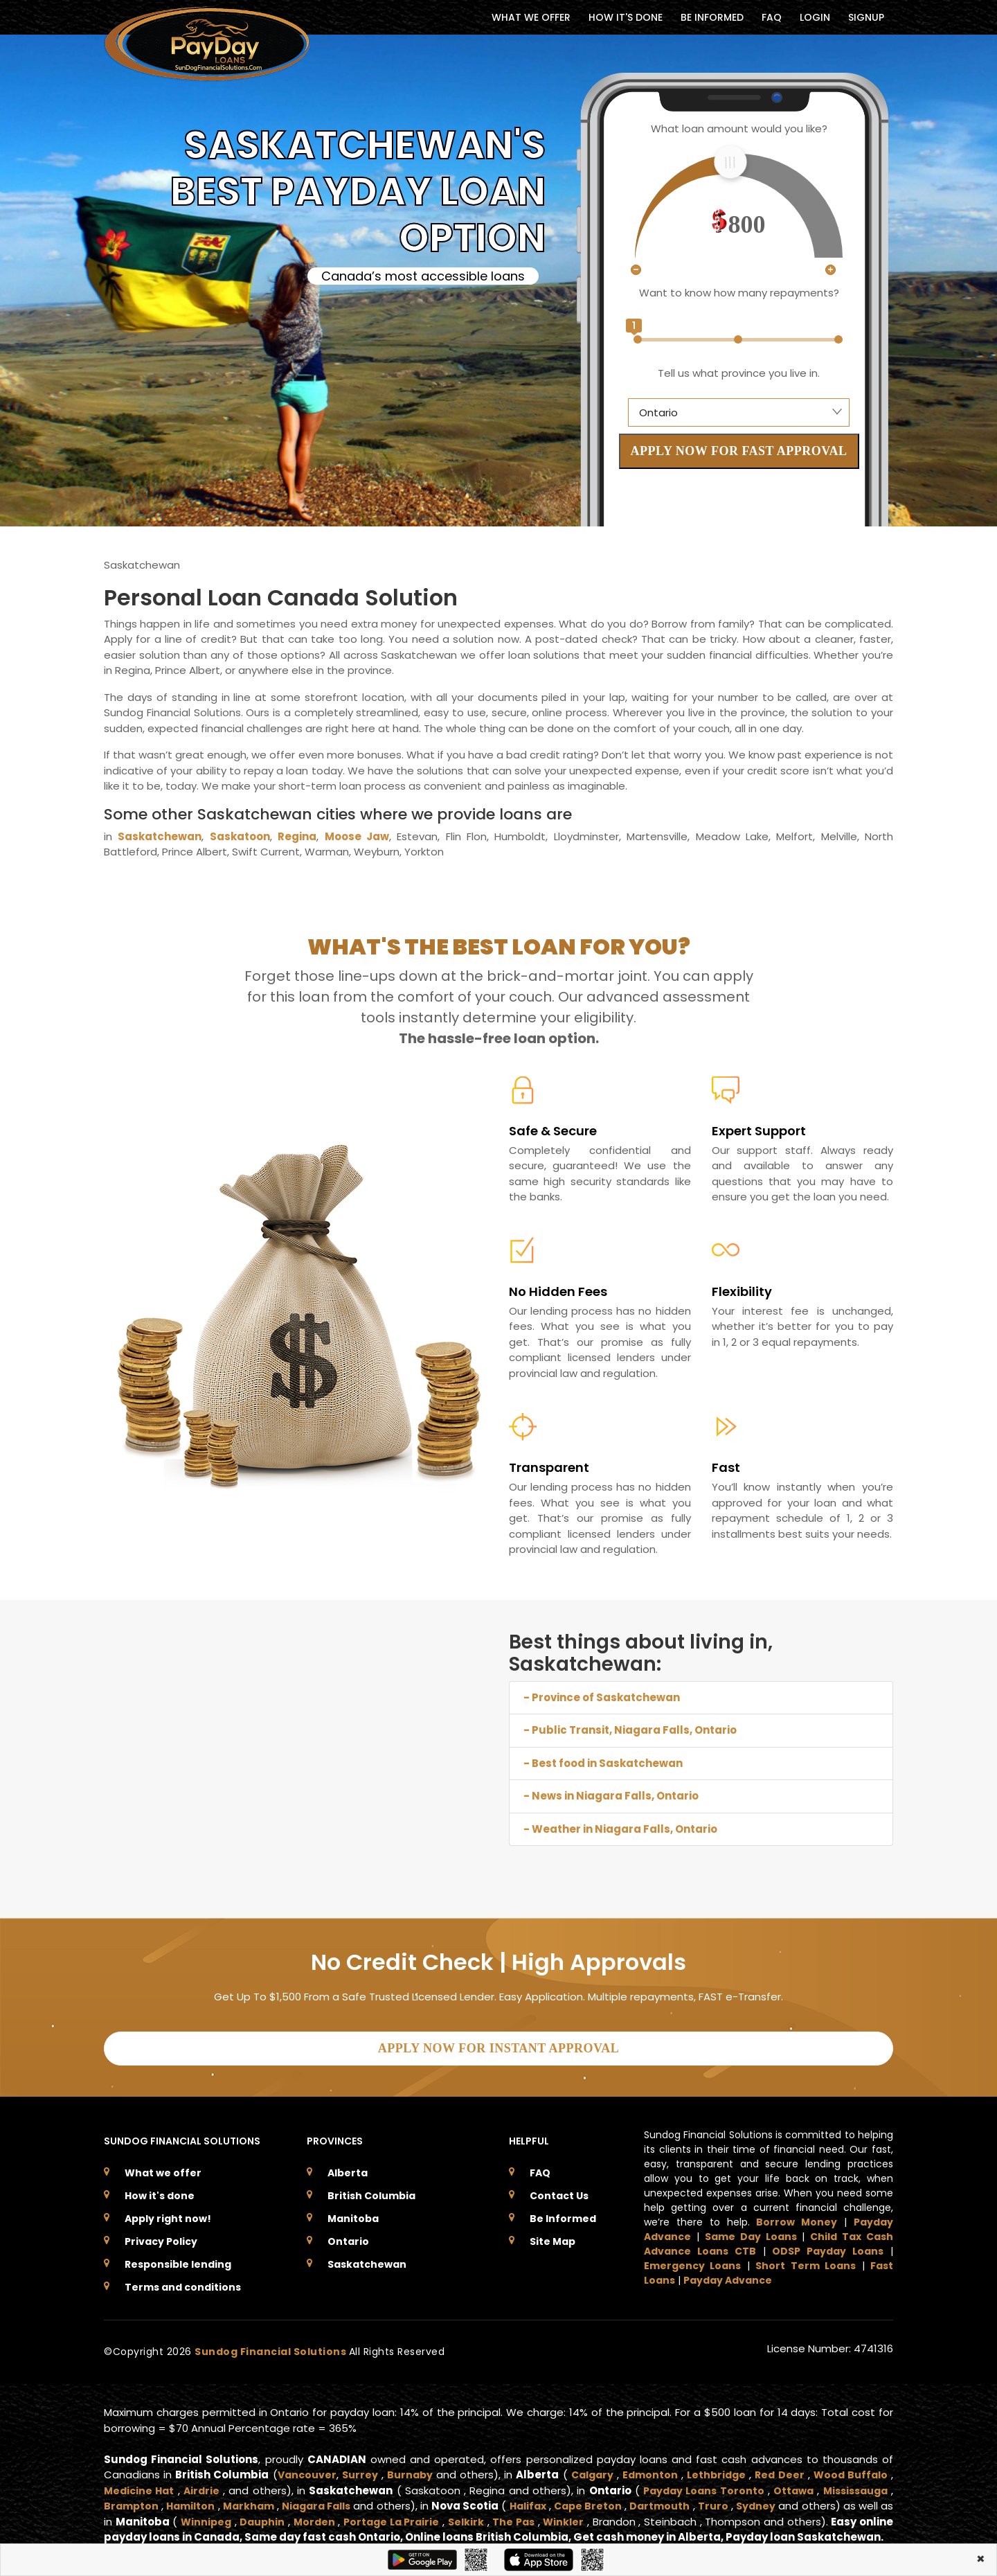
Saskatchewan (159, 836)
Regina (297, 836)
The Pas (572, 2515)
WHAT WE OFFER (531, 17)
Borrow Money (796, 2216)
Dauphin (306, 2515)
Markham (257, 2500)
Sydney (791, 2500)
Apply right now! (168, 2213)
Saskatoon (240, 836)
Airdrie (203, 2484)
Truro (746, 2500)
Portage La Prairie (443, 2515)
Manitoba (353, 2213)
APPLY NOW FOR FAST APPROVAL (739, 451)
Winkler (625, 2515)
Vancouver (305, 2469)
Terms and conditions (183, 2282)
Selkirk (521, 2515)
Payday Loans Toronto (697, 2484)
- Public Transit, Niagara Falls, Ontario (630, 1730)
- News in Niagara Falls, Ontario (611, 1795)
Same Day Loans (751, 2231)
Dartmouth (691, 2500)
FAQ (772, 17)
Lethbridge (715, 2469)
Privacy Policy (161, 2236)
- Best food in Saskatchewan (603, 1763)
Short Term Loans (805, 2260)
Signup (866, 17)
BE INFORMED (712, 17)
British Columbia (371, 2190)
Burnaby (409, 2469)
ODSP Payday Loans (827, 2246)
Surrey (359, 2469)
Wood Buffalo (849, 2469)
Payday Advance (727, 2275)
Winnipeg (247, 2515)
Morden (361, 2515)
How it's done (160, 2190)
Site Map (552, 2236)
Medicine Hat (140, 2484)
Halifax (551, 2500)
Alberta (347, 2167)
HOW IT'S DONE (626, 17)
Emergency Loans (692, 2260)
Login (815, 17)
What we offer (163, 2167)
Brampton (132, 2500)
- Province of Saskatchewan (601, 1697)
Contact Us (559, 2190)
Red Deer (779, 2469)
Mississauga (853, 2484)
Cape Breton (615, 2500)
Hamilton (195, 2500)
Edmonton (648, 2469)
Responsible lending (178, 2259)
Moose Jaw (357, 836)
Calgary (590, 2469)
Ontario (348, 2236)
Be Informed (563, 2213)
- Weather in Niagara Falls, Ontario (620, 1829)
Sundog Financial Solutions (272, 2346)
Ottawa (788, 2484)
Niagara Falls (331, 2500)
